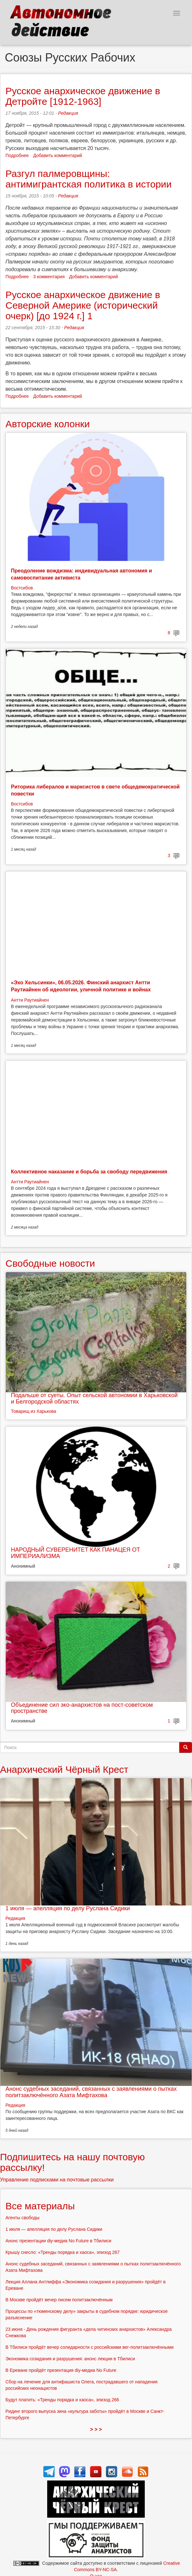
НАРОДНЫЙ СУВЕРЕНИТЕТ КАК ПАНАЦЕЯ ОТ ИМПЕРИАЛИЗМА (75, 1552)
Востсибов (22, 587)
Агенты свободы (22, 2217)
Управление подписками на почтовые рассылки (57, 2179)
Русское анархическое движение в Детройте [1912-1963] (82, 96)
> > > (96, 2429)
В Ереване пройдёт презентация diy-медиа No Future (60, 2370)
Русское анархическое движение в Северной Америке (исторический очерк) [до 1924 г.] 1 (82, 305)
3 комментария (49, 276)
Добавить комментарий (57, 155)
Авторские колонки (47, 424)
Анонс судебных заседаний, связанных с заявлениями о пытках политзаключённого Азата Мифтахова (91, 2092)
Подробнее (17, 155)
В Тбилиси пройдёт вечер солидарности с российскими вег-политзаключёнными (89, 2347)
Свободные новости (50, 1263)
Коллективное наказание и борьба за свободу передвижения (89, 1171)
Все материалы (40, 2206)
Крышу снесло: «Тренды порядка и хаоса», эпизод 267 (62, 2252)
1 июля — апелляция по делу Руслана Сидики (67, 1908)
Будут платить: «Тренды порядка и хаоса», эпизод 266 (62, 2399)
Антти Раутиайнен (30, 1000)
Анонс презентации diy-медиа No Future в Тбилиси (58, 2240)
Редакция (68, 113)
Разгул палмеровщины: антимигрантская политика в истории (88, 178)
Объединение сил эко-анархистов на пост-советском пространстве (82, 1708)
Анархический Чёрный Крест (64, 1769)
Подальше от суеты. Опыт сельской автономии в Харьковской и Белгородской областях (94, 1398)
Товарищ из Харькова (33, 1411)
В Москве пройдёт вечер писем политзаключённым (59, 2299)
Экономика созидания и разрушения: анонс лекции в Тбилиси (70, 2358)
